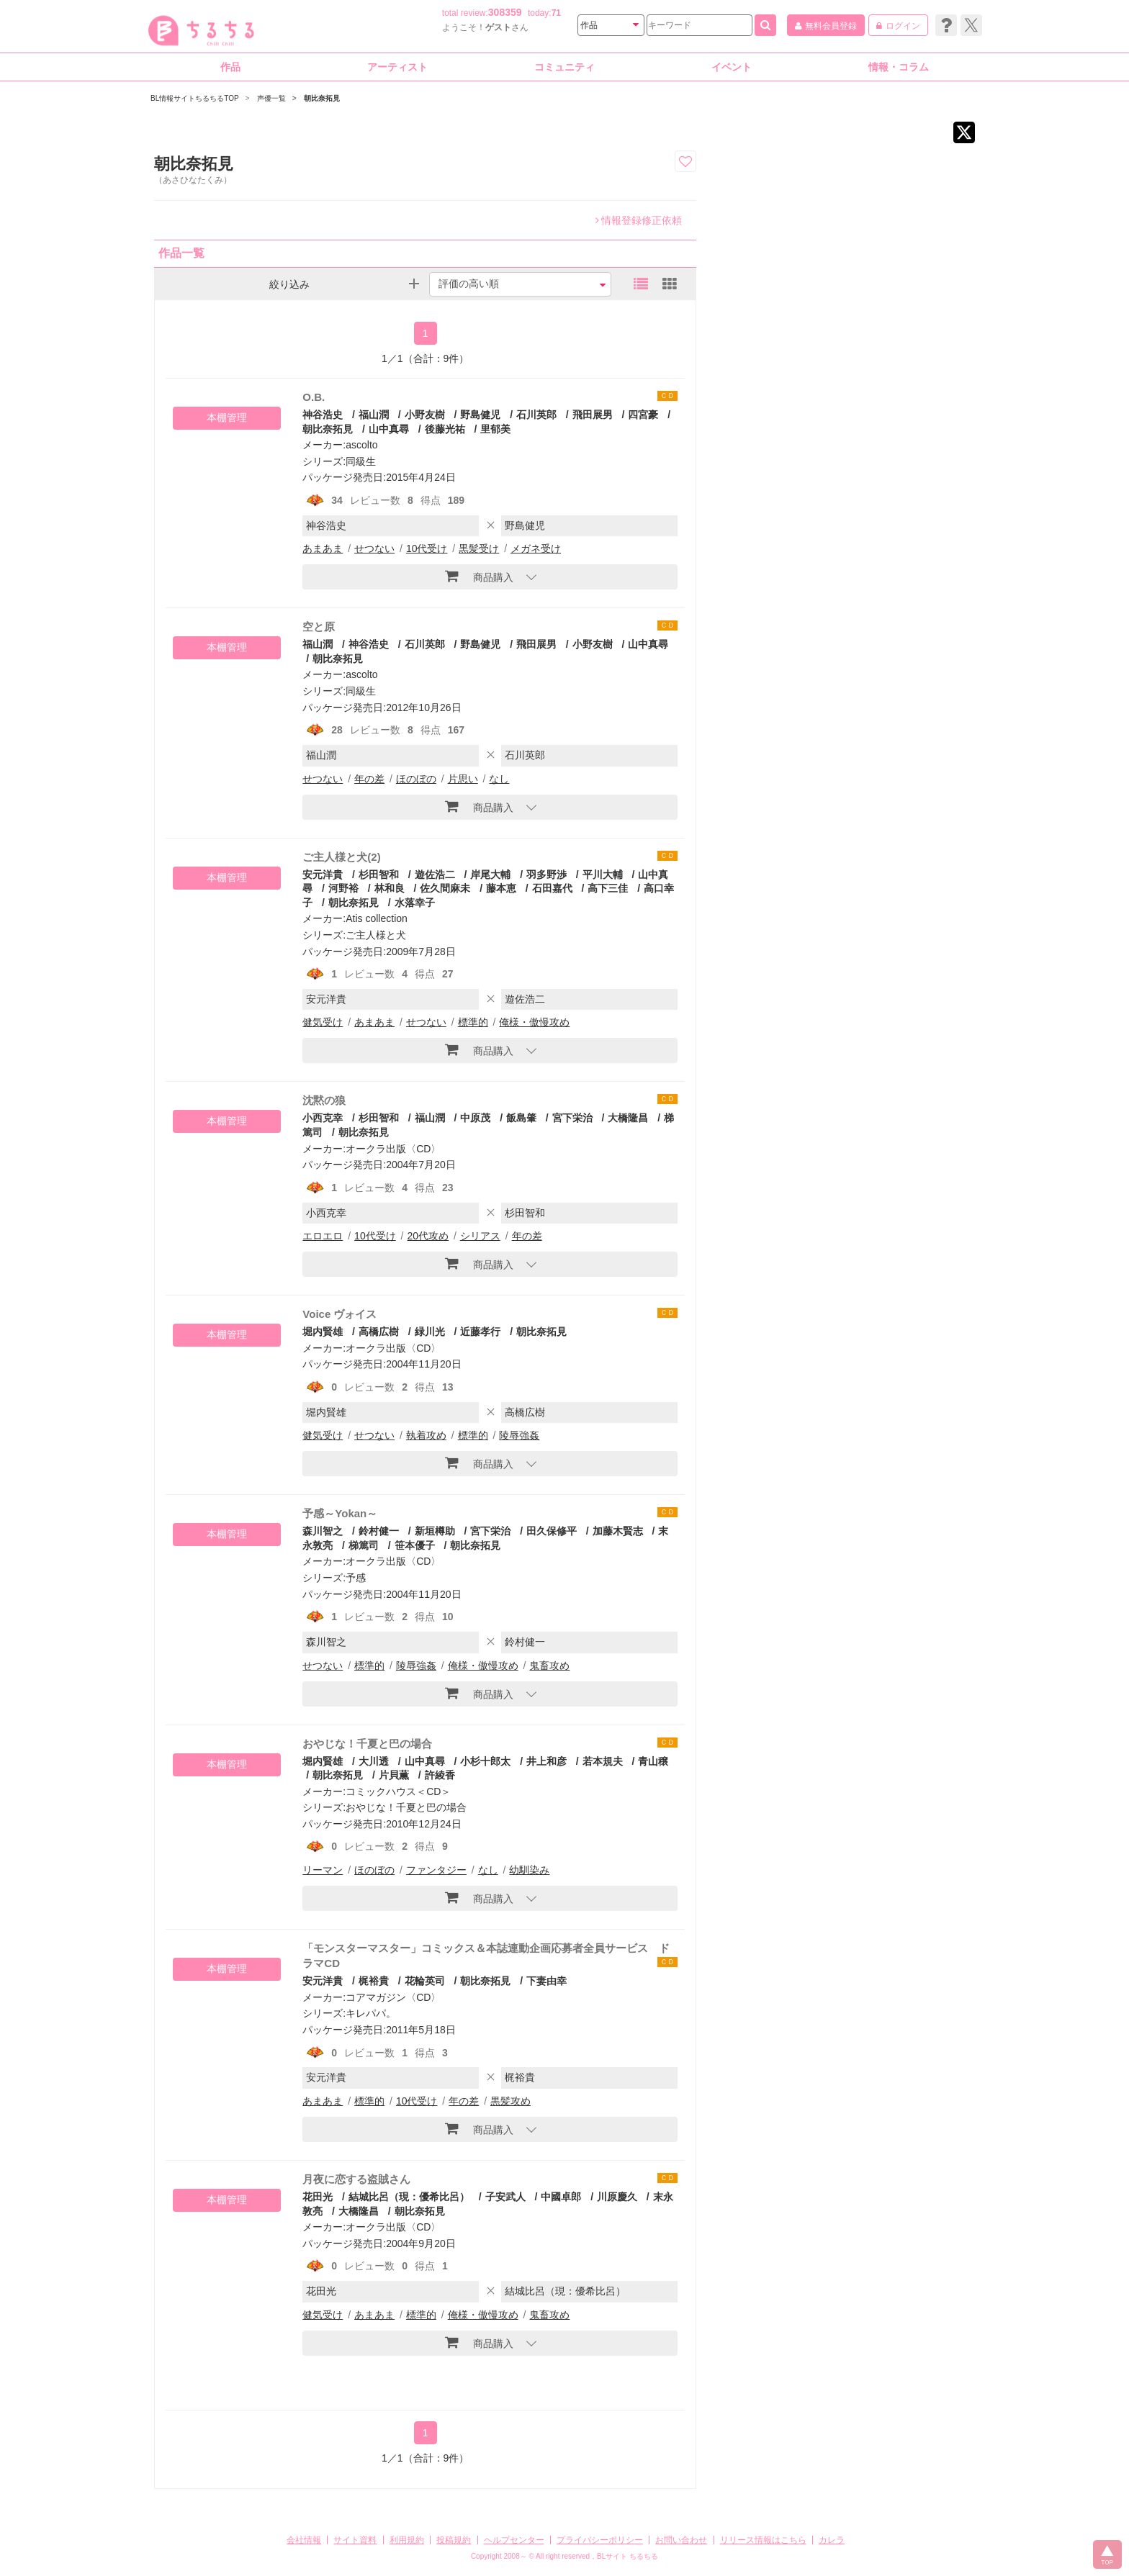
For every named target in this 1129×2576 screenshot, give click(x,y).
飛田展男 (592, 414)
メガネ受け (535, 548)
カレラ (832, 2540)
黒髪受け (479, 548)
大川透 (374, 1761)
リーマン (322, 1870)
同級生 (361, 461)
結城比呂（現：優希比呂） (408, 2196)
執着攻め (426, 1435)
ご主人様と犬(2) (341, 857)
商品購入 (479, 576)
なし (499, 779)
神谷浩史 (322, 414)
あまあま (322, 548)
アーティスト (397, 67)
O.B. (313, 397)
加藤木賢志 (618, 1531)
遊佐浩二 (435, 874)
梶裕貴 (374, 1981)
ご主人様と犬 (376, 935)
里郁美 (495, 429)
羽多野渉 (546, 874)
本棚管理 (227, 417)
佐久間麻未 (445, 888)
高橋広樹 (379, 1331)
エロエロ (322, 1236)
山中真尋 (389, 429)
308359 (505, 12)
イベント (731, 67)
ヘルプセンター (514, 2540)
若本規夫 (603, 1761)
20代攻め (428, 1236)
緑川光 (430, 1331)
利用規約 (407, 2540)
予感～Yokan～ (339, 1513)
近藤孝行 (480, 1331)
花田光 (317, 2196)
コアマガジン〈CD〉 (393, 1997)
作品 (230, 67)
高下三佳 (608, 888)
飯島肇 (521, 1118)
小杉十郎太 (485, 1761)
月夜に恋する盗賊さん (356, 2179)
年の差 (369, 779)
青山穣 (653, 1761)
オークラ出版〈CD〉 (393, 1148)
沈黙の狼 (324, 1100)
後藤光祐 (445, 429)
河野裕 (343, 888)
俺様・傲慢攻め (534, 1022)
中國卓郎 (561, 2196)
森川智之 (322, 1531)
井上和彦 (546, 1761)
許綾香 (440, 1775)
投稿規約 (453, 2540)
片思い (463, 779)
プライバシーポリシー (600, 2540)
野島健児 (480, 414)
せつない (374, 548)
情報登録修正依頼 (638, 220)
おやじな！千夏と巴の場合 (367, 1743)
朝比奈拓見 (337, 658)
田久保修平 (551, 1531)
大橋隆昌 (628, 1118)
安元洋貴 (322, 874)
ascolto (361, 445)
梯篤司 (363, 1545)
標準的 (473, 1022)
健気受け (322, 1022)
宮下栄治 (572, 1118)
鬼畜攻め (549, 1665)
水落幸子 (415, 902)
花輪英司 (425, 1981)
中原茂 (475, 1118)
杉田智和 (379, 874)
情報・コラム (898, 67)
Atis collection (377, 918)
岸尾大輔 (490, 874)
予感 (356, 1577)
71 (556, 13)
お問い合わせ (681, 2540)
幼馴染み (529, 1870)
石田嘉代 (552, 888)
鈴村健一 (379, 1531)
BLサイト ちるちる (627, 2556)
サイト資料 (355, 2540)
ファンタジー (436, 1870)
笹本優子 (415, 1545)
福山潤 (374, 414)
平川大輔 (603, 874)
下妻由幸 (546, 1981)
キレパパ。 (371, 2013)
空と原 (318, 626)
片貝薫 (394, 1775)
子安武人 (505, 2196)
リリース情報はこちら (763, 2540)
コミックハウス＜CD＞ (398, 1791)
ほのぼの (416, 779)
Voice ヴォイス (339, 1314)
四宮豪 (643, 414)
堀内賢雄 (322, 1331)
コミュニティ (564, 67)
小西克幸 (322, 1118)
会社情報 (304, 2540)
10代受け (427, 548)
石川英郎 (536, 414)
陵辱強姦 (519, 1435)
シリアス (480, 1236)
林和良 (389, 888)
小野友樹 (425, 414)
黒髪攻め (510, 2101)
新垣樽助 (435, 1531)
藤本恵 (501, 888)
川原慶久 (617, 2196)
